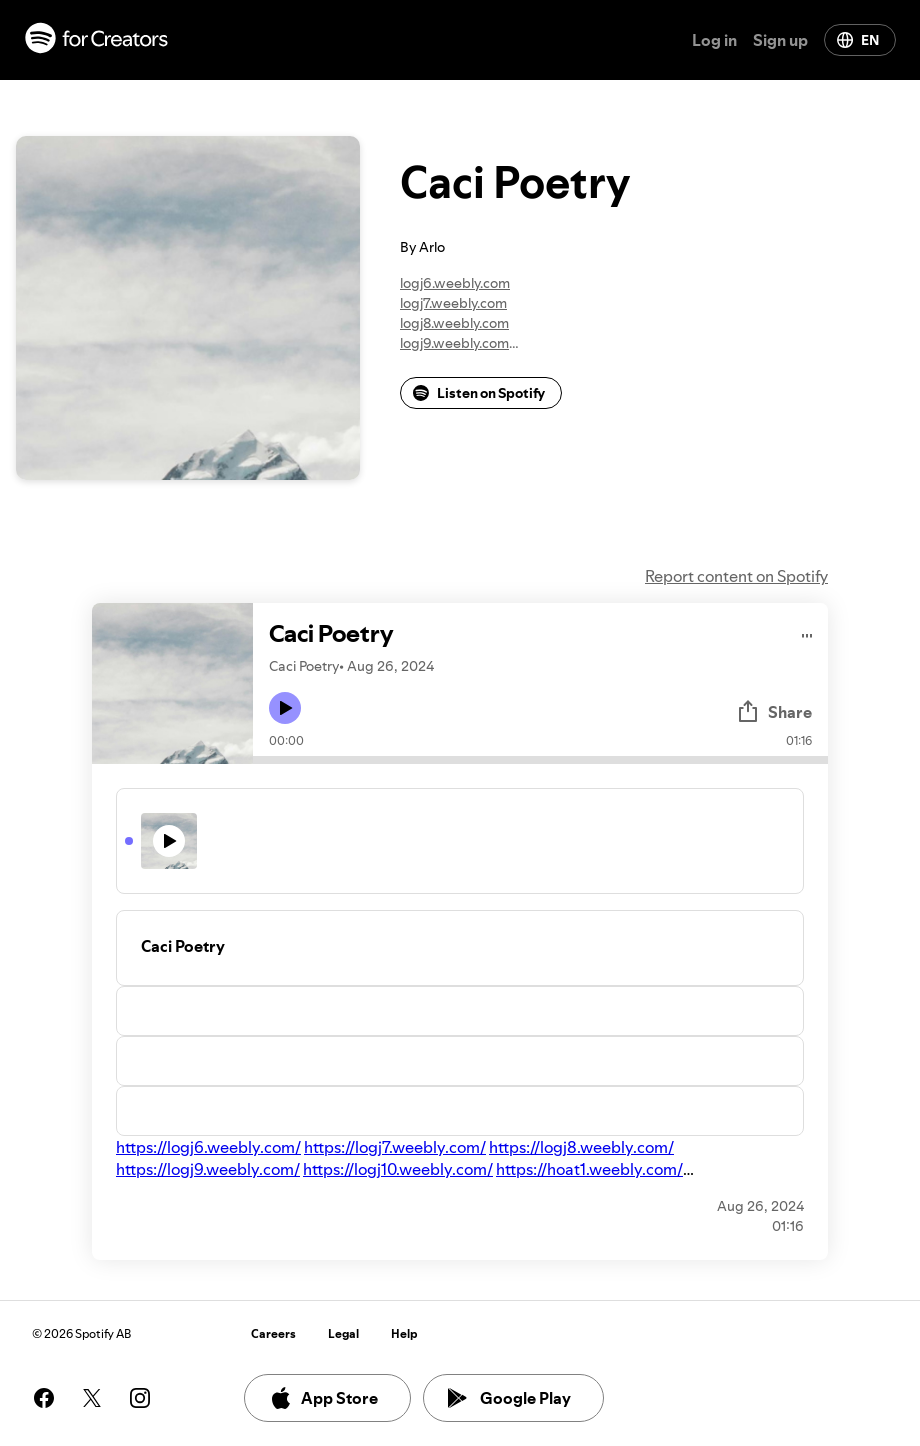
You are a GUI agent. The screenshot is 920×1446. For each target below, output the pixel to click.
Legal (343, 1333)
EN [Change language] (858, 40)
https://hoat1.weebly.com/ (589, 1169)
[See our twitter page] (92, 1398)
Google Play (509, 1398)
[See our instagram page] (140, 1398)
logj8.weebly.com (454, 323)
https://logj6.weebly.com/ (208, 1147)
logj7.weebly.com (453, 303)
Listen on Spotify (479, 393)
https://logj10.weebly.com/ (398, 1169)
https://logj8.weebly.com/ (581, 1147)
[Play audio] (807, 632)
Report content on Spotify (736, 576)
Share (774, 712)
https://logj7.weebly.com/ (395, 1147)
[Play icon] (285, 708)
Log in (714, 40)
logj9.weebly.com (454, 343)
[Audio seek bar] (540, 760)
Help (404, 1333)
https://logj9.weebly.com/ (208, 1169)
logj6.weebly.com (455, 283)
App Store (323, 1398)
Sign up (780, 40)
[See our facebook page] (44, 1398)
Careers (273, 1333)
